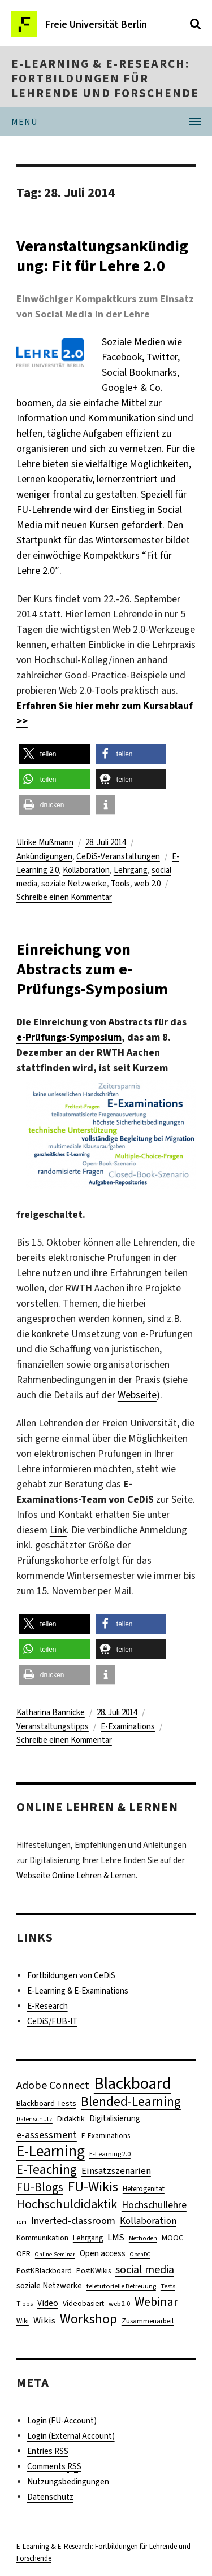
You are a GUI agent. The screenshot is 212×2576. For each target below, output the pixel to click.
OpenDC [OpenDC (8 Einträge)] (140, 2254)
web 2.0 (147, 883)
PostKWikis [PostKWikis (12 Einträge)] (93, 2270)
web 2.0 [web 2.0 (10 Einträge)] (119, 2303)
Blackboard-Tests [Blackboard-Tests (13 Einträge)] (46, 2103)
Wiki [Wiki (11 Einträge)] (22, 2321)
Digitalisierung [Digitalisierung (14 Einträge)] (114, 2118)
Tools (120, 883)
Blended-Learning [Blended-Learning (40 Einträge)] (131, 2101)
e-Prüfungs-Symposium (69, 1037)
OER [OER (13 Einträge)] (23, 2253)
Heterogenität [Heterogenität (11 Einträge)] (144, 2189)
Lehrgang (131, 870)
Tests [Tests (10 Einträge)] (168, 2286)
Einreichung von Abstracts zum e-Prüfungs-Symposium (92, 969)
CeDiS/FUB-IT (52, 2021)
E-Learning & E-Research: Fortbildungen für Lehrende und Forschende (105, 78)
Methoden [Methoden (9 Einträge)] (143, 2238)
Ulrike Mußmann (44, 842)
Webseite (137, 1395)
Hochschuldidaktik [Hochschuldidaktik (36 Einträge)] (66, 2204)
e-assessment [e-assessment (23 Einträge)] (46, 2134)
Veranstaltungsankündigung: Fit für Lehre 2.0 (102, 256)
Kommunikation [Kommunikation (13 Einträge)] (42, 2238)
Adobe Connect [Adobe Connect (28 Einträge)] (52, 2085)
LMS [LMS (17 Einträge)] (115, 2237)
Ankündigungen (44, 856)
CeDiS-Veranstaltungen (118, 856)
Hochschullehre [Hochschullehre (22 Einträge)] (154, 2205)
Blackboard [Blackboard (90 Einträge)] (132, 2083)
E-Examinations (128, 1726)
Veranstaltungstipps (52, 1726)
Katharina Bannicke (50, 1712)
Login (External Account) (71, 2436)
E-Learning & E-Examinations (77, 1990)
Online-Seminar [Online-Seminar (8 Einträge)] (55, 2254)
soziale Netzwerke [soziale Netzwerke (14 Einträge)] (49, 2285)
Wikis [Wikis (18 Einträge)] (44, 2320)
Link (58, 1530)
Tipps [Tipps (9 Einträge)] (24, 2303)
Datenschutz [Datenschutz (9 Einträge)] (34, 2119)
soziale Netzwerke (74, 883)
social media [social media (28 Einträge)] (144, 2269)
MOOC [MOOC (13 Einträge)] (172, 2238)
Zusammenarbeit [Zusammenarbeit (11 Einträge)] (148, 2321)
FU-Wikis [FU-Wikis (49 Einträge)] (93, 2186)
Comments (54, 2467)
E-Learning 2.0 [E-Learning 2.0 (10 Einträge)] (110, 2154)
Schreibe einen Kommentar (64, 897)
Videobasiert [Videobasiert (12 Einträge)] (83, 2303)
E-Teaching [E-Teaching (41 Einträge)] (46, 2169)
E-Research (47, 2006)
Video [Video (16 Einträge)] (47, 2303)
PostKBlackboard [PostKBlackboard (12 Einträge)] (44, 2270)
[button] (54, 754)
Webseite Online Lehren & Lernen (76, 1875)
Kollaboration (86, 870)
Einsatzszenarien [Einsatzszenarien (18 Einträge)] (116, 2170)
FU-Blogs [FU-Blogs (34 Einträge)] (39, 2187)
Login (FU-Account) (62, 2420)
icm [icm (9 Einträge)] (21, 2221)
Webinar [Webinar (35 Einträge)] (156, 2301)
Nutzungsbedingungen (68, 2481)
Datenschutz (50, 2497)
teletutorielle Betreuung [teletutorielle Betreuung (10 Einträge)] (121, 2286)
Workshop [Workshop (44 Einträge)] (88, 2319)
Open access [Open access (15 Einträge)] (103, 2253)
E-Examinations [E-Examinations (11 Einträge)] (105, 2135)
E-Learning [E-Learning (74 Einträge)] (50, 2151)
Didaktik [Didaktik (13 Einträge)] (71, 2118)
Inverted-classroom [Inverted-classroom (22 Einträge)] (73, 2220)
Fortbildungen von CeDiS (71, 1975)
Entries (47, 2451)
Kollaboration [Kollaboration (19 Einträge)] (148, 2220)
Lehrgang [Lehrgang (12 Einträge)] (88, 2238)
